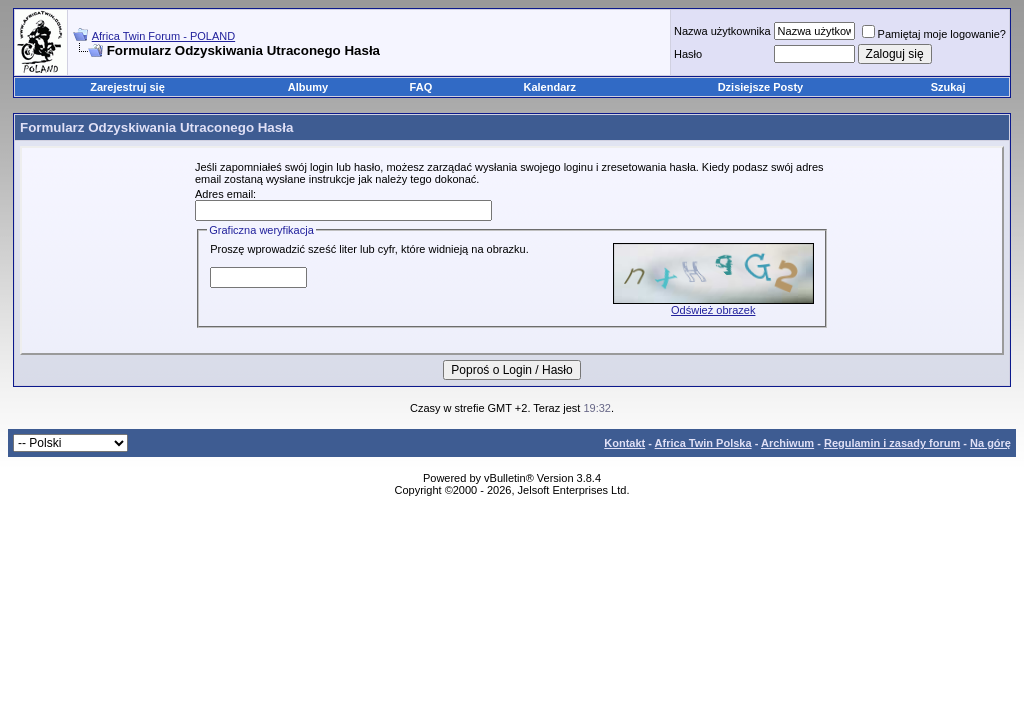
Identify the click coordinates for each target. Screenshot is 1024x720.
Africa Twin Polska (703, 443)
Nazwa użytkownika (722, 31)
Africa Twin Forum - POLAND (163, 36)
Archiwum (787, 443)
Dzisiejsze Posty (761, 87)
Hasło (688, 54)
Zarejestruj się (127, 87)
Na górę (990, 443)
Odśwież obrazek (713, 310)
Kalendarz (550, 87)
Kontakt (624, 443)
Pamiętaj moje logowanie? (934, 34)
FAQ (421, 87)
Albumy (308, 87)
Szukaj (948, 87)
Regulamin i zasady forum (892, 443)
